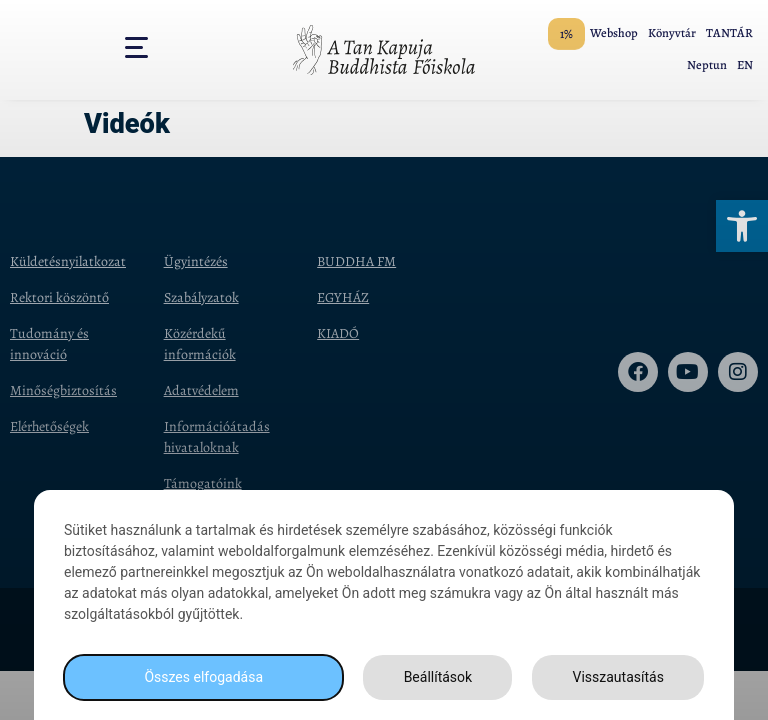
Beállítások (438, 677)
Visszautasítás (618, 677)
